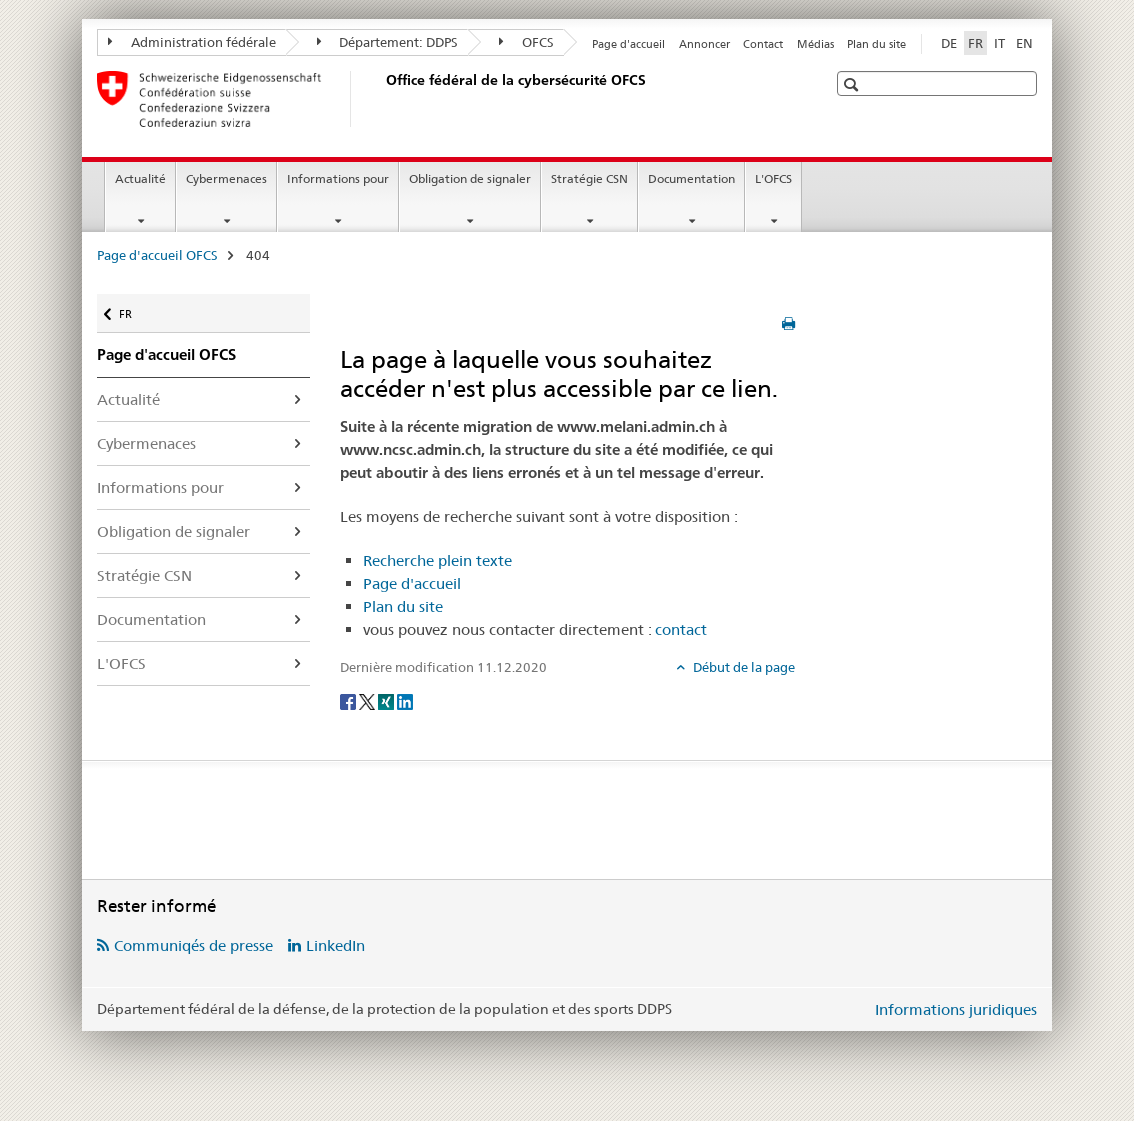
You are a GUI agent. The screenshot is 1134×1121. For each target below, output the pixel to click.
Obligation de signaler (470, 178)
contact (681, 629)
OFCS (526, 42)
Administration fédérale (192, 42)
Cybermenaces (226, 178)
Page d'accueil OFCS (157, 255)
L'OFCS (773, 178)
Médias (815, 44)
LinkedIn (335, 945)
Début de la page (742, 667)
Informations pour (338, 178)
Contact (763, 44)
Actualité (140, 178)
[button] (853, 84)
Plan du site (876, 44)
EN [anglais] (1024, 43)
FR (135, 307)
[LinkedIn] (405, 700)
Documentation (691, 178)
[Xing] (387, 700)
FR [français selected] (975, 43)
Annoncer (704, 44)
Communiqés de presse (193, 945)
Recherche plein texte (437, 560)
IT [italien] (999, 43)
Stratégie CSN (589, 178)
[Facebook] (349, 700)
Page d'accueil (628, 44)
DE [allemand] (949, 43)
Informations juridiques (956, 1009)
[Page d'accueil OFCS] (382, 99)
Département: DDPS (388, 42)
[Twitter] (368, 700)
